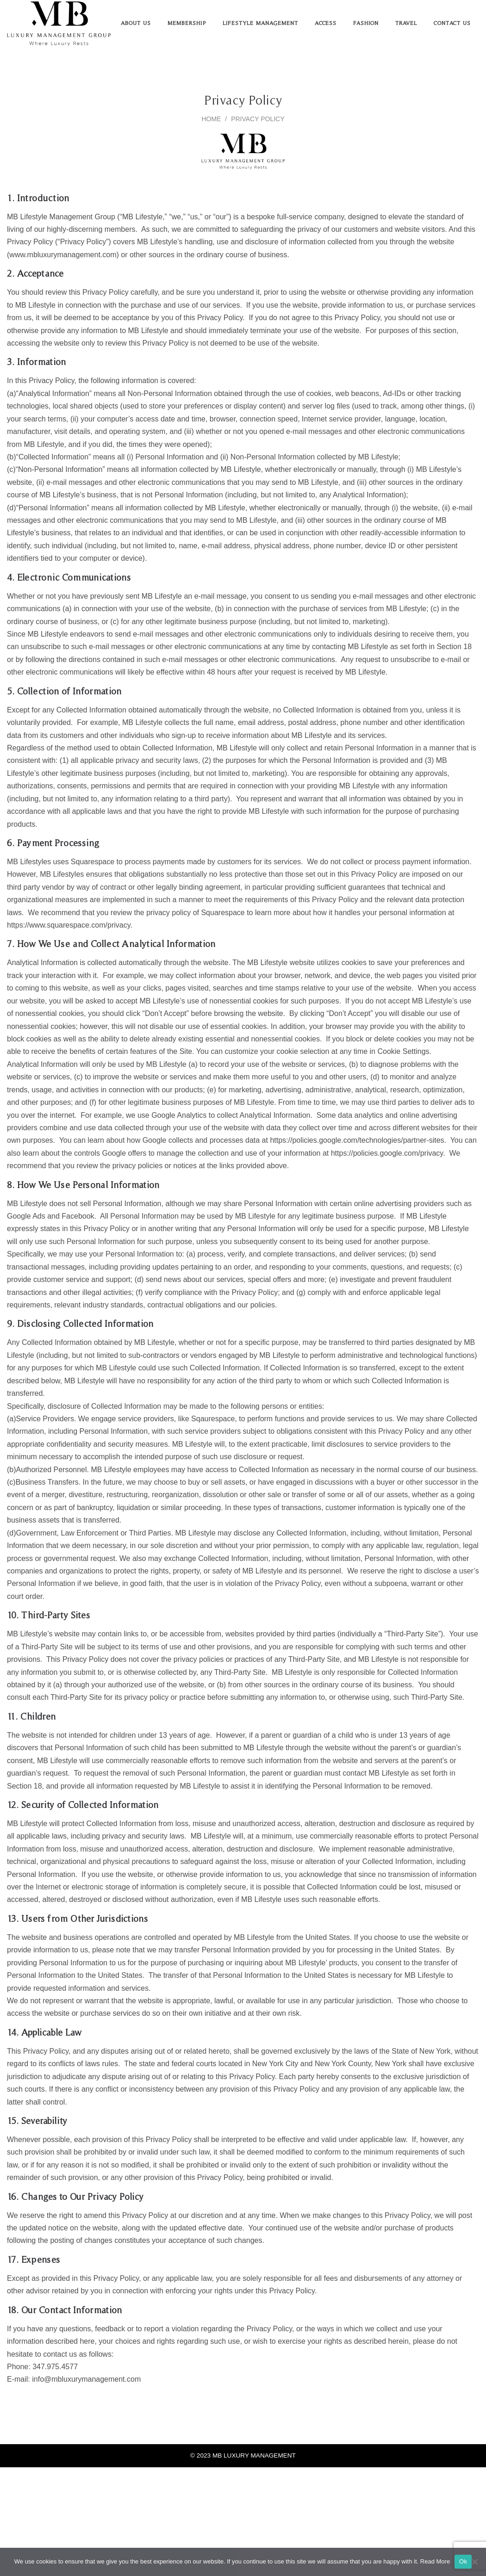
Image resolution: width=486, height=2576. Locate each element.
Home (211, 119)
